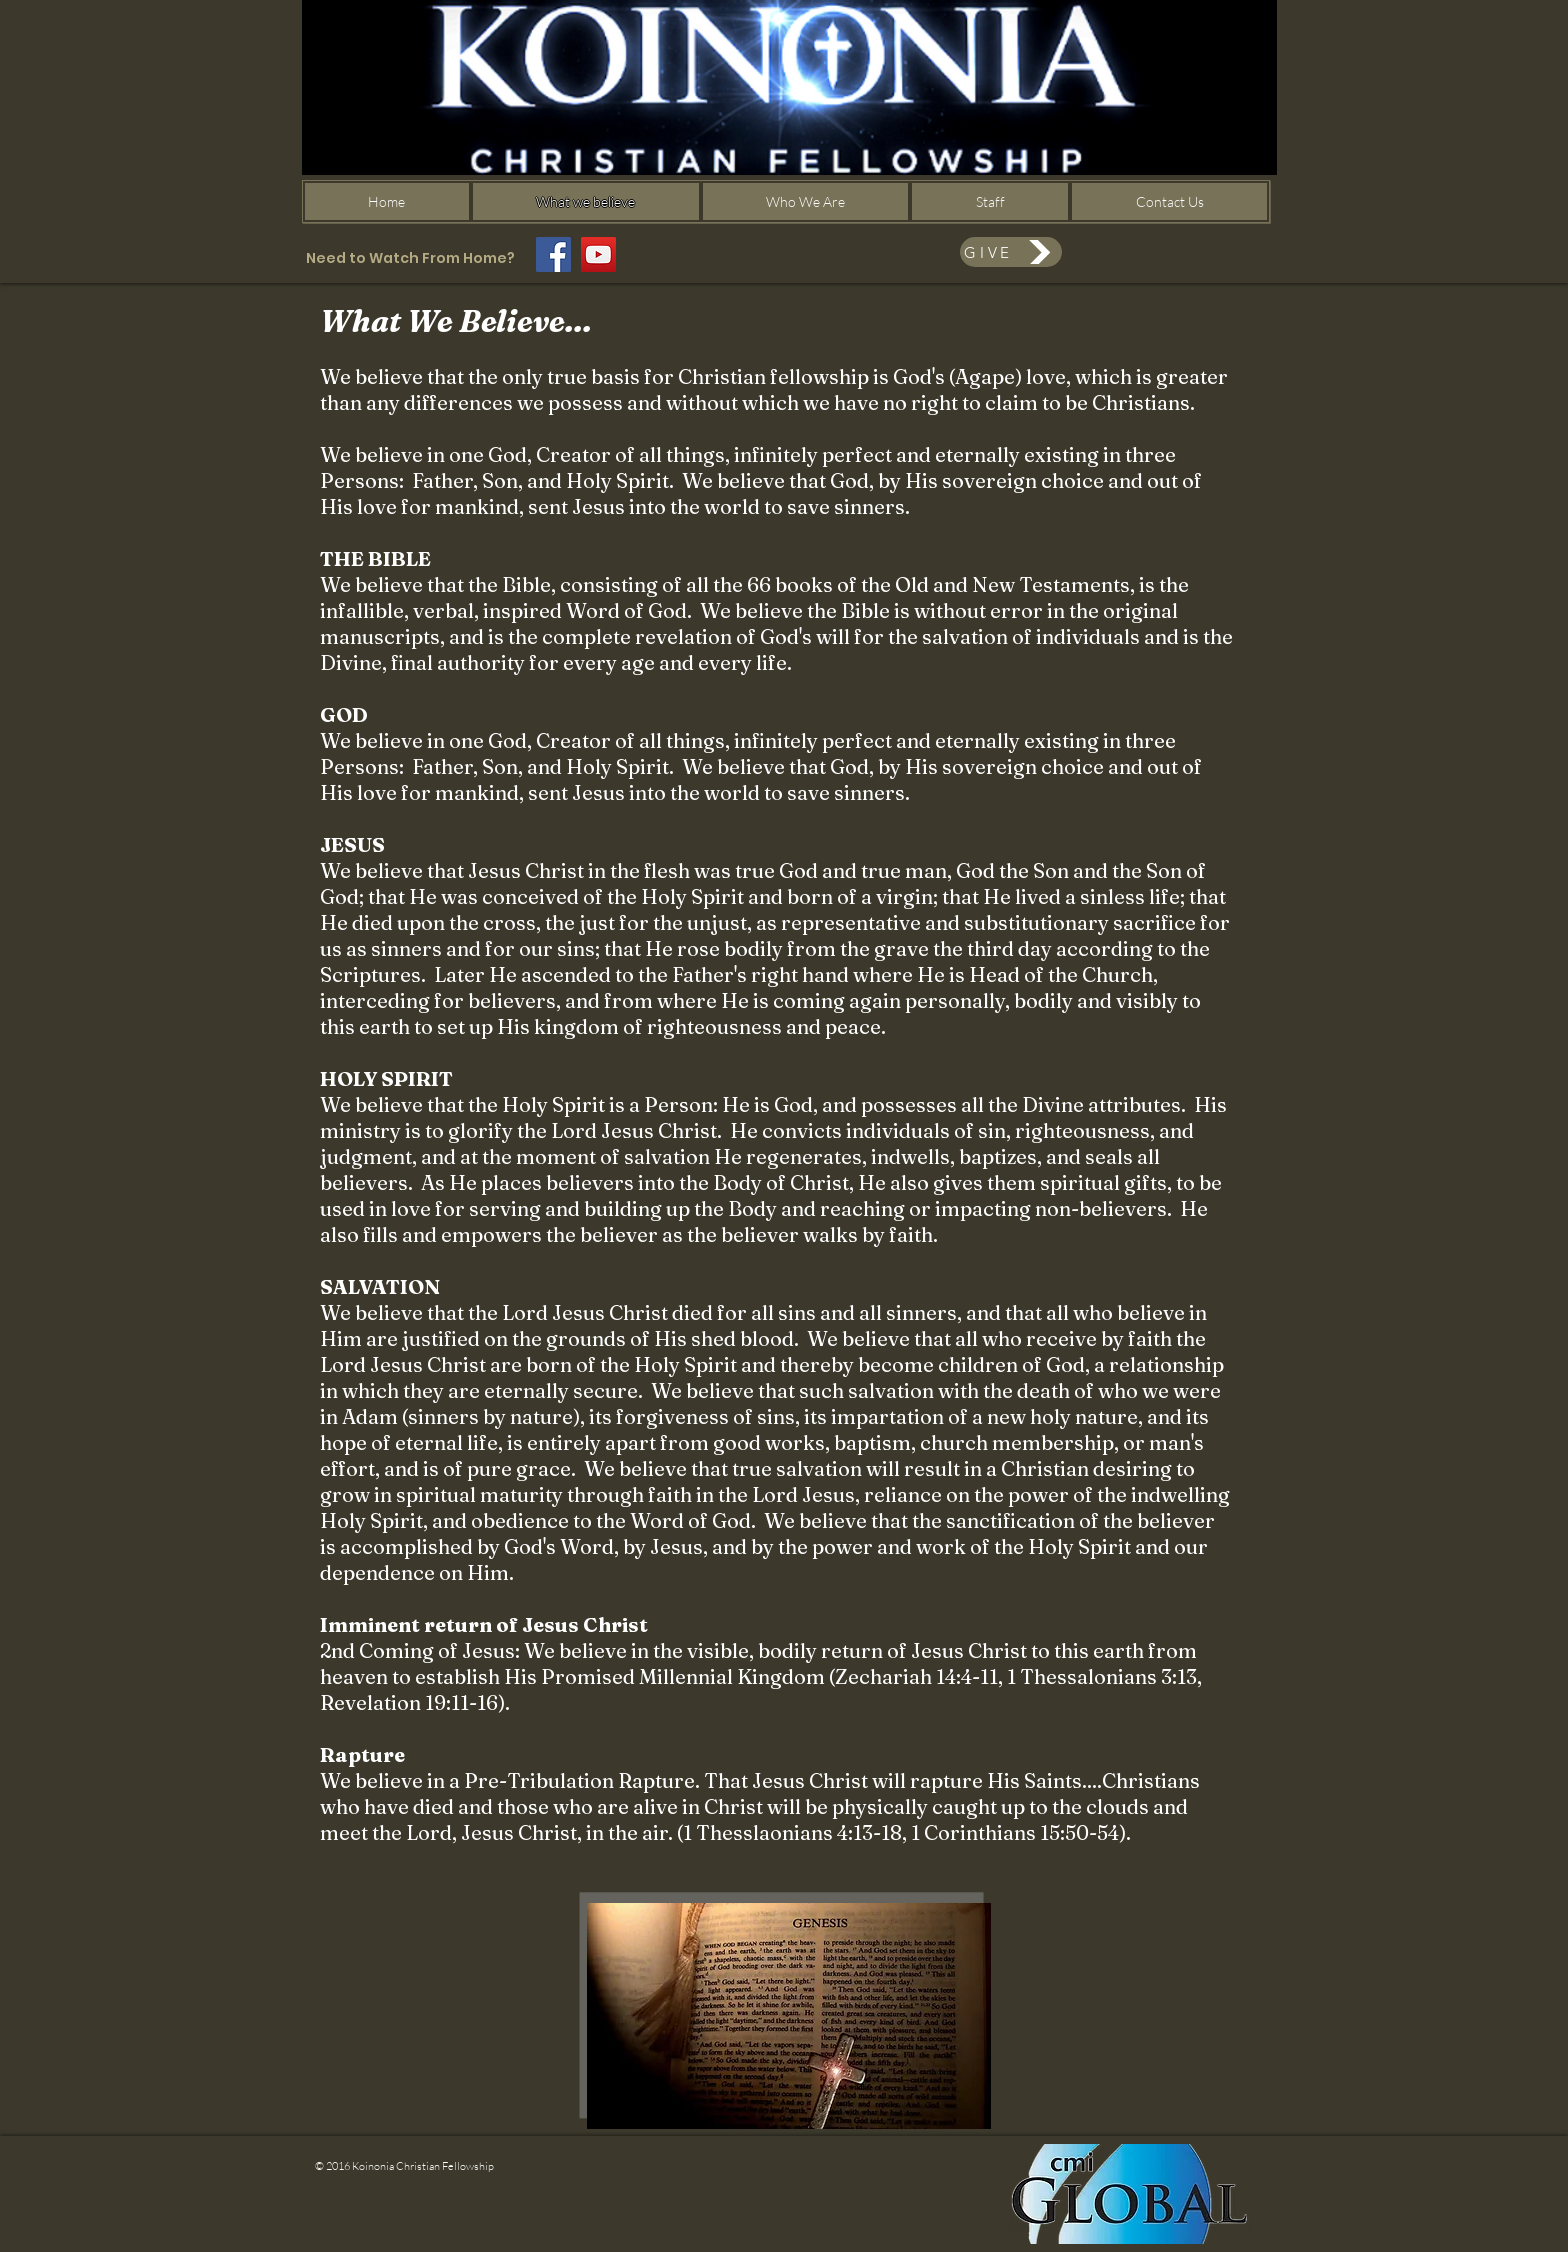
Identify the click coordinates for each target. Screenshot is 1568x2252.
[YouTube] (598, 254)
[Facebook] (553, 254)
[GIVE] (1011, 252)
